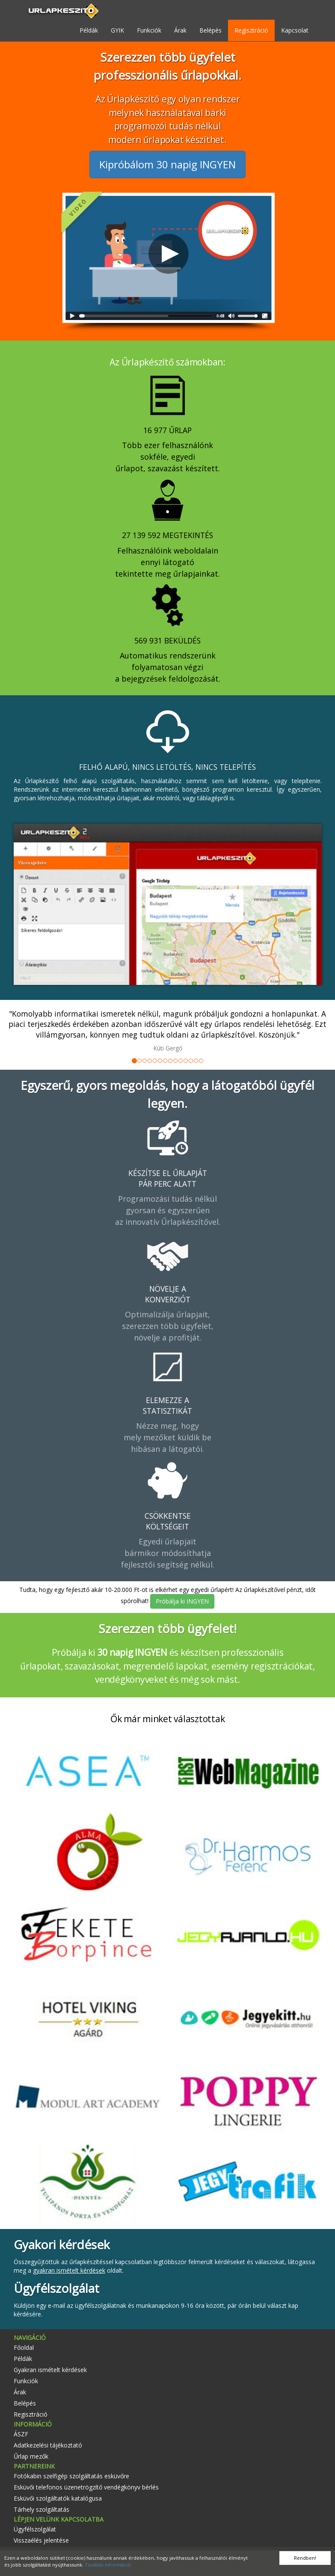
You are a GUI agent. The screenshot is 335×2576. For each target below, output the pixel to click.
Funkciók (149, 30)
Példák (89, 30)
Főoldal (24, 2347)
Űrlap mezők (31, 2456)
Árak (180, 30)
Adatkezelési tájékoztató (48, 2445)
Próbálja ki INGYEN (182, 1601)
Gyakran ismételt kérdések (50, 2370)
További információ (108, 2564)
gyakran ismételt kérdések (69, 2270)
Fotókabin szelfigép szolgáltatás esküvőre (71, 2476)
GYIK (117, 30)
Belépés (210, 30)
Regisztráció (251, 30)
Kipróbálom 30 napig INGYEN (167, 164)
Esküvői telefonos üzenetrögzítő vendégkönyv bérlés (86, 2487)
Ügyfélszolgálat (35, 2529)
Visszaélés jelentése (41, 2540)
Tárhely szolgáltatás (41, 2509)
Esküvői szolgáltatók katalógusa (58, 2498)
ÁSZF (21, 2434)
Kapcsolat (294, 30)
